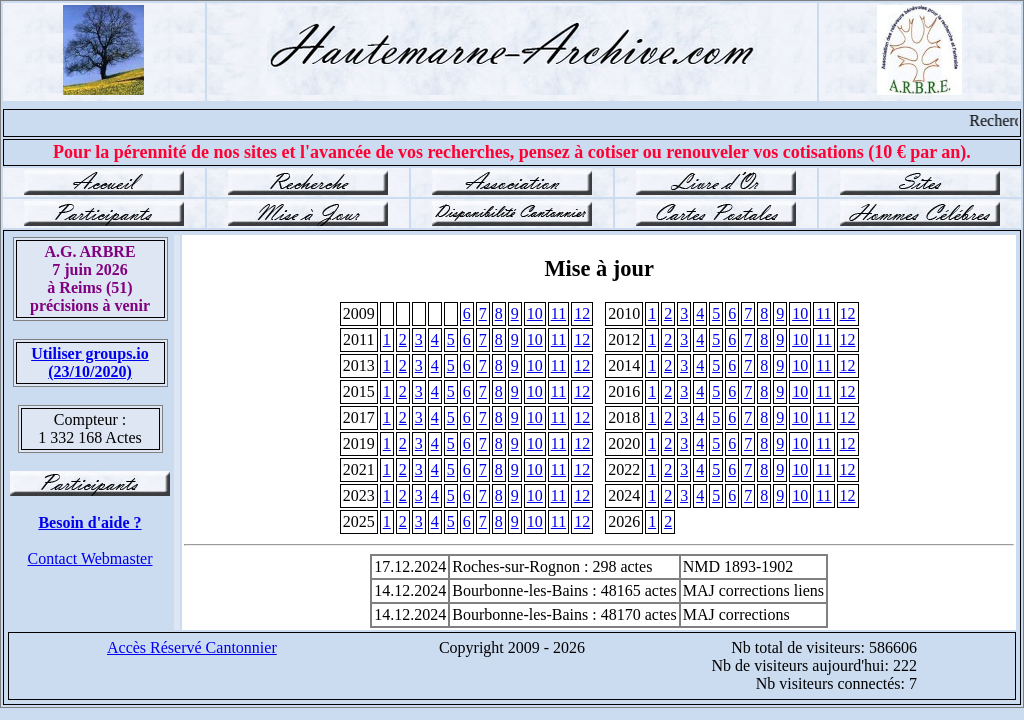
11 (558, 313)
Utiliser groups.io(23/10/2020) (90, 362)
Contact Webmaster (89, 558)
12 (582, 313)
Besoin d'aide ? (89, 522)
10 (535, 313)
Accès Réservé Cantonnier (192, 647)
